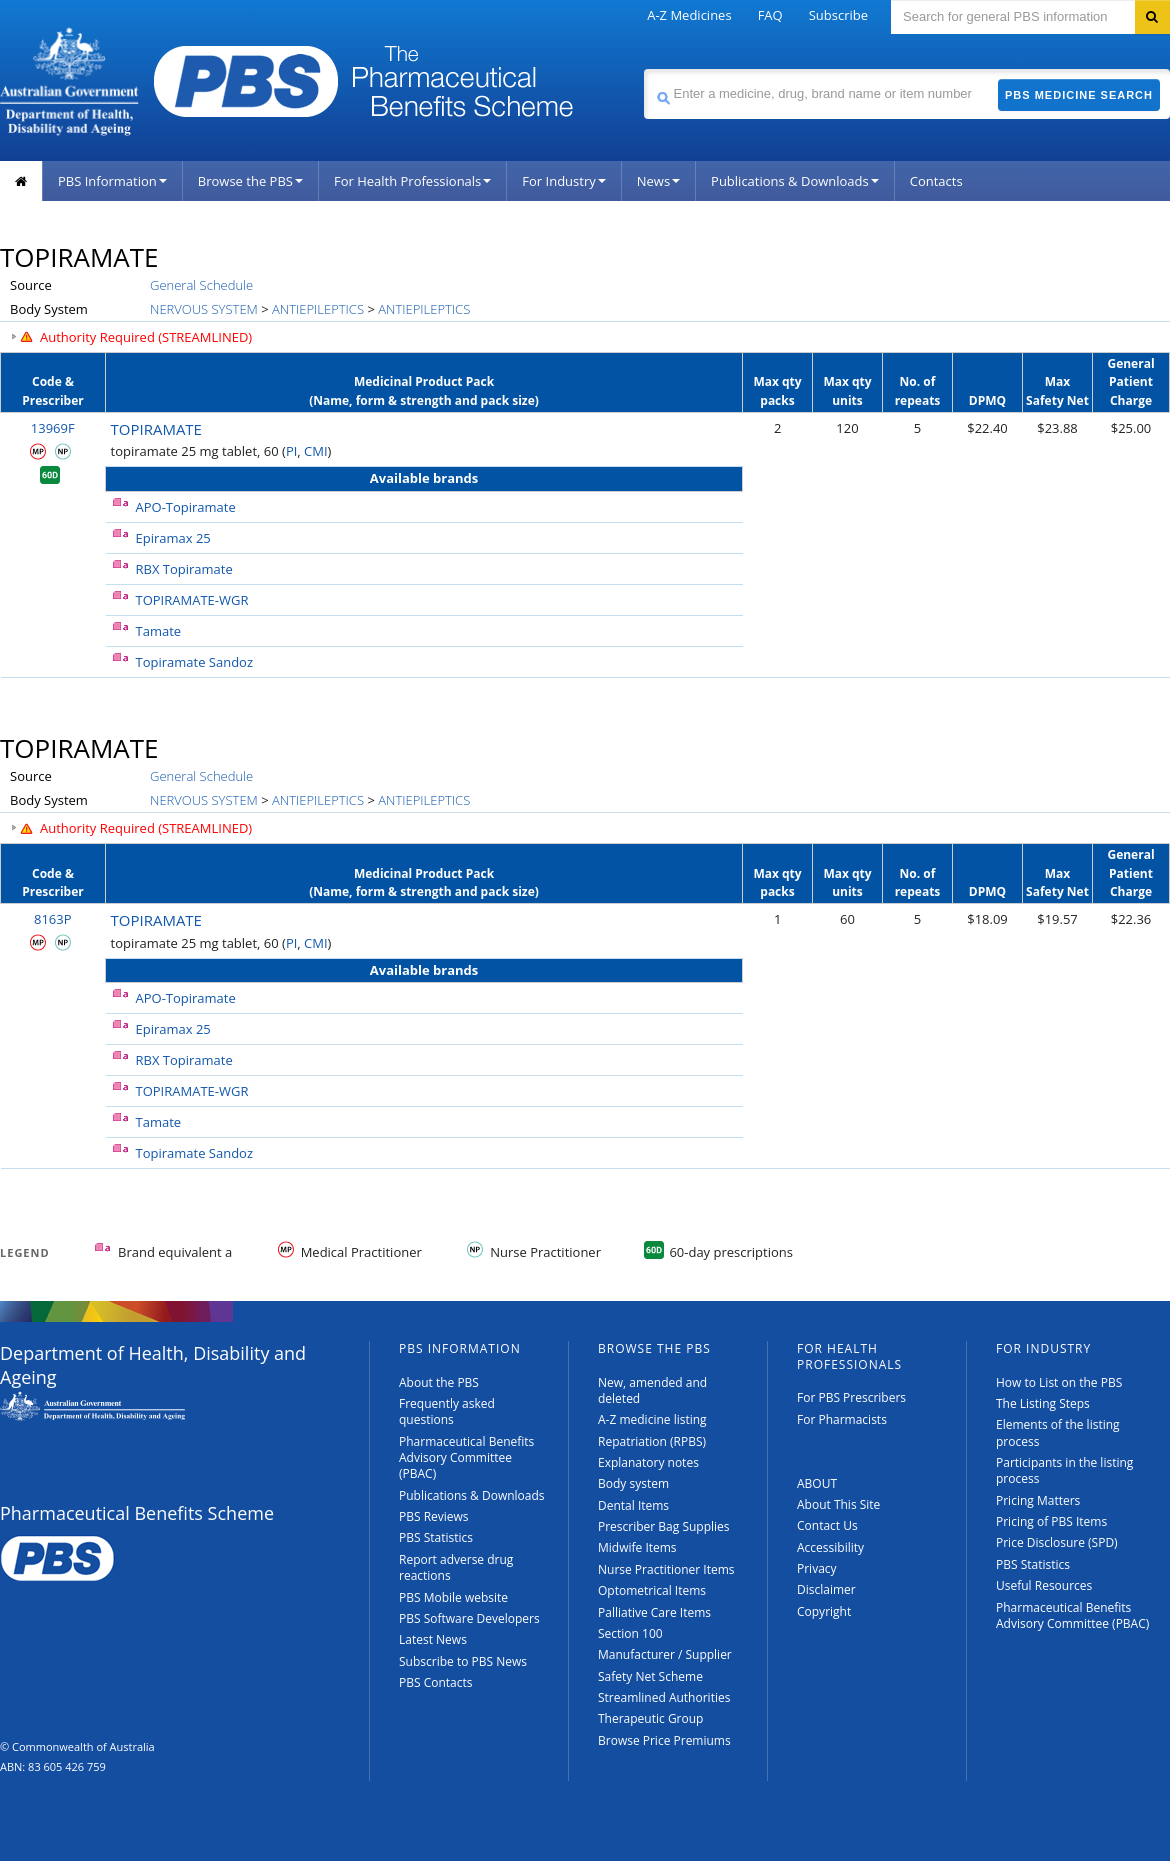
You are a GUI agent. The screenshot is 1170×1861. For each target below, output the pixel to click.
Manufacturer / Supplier (665, 1654)
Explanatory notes (648, 1462)
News (658, 181)
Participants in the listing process (1064, 1470)
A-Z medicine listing (652, 1419)
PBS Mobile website (453, 1597)
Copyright (824, 1611)
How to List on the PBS (1059, 1382)
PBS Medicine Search (1079, 95)
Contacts (936, 181)
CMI (316, 451)
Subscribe (838, 15)
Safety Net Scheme (650, 1676)
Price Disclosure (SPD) (1057, 1542)
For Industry (563, 181)
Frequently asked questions (447, 1411)
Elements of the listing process (1058, 1432)
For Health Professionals (412, 181)
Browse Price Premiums (664, 1740)
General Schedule (201, 285)
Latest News (433, 1639)
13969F (53, 428)
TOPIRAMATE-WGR (192, 600)
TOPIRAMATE (156, 429)
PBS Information (112, 181)
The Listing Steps (1043, 1403)
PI (291, 451)
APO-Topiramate (186, 507)
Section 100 (630, 1633)
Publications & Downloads (795, 181)
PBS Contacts (436, 1682)
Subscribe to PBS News (463, 1661)
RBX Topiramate (184, 569)
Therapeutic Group (650, 1718)
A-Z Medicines (689, 15)
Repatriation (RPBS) (652, 1441)
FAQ (770, 15)
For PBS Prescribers (851, 1397)
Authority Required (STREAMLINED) (146, 337)
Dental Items (633, 1505)
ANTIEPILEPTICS (318, 309)
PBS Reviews (434, 1516)
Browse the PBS (250, 181)
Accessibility (830, 1547)
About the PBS (439, 1382)
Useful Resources (1044, 1585)
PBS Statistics (436, 1537)
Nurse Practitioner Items (666, 1569)
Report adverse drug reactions (456, 1567)
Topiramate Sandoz (195, 662)
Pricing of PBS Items (1051, 1521)
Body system (633, 1483)
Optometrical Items (652, 1590)
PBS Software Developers (469, 1618)
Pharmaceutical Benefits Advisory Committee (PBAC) (466, 1458)
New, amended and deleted (652, 1390)
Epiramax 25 (173, 538)
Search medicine (643, 68)
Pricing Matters (1038, 1500)
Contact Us (827, 1525)
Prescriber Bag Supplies (664, 1526)
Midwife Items (637, 1547)
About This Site (838, 1504)
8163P (53, 919)
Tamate (159, 631)
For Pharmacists (842, 1419)
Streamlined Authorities (664, 1697)
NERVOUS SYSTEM (204, 309)
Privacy (817, 1568)
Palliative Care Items (654, 1612)
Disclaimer (826, 1589)
